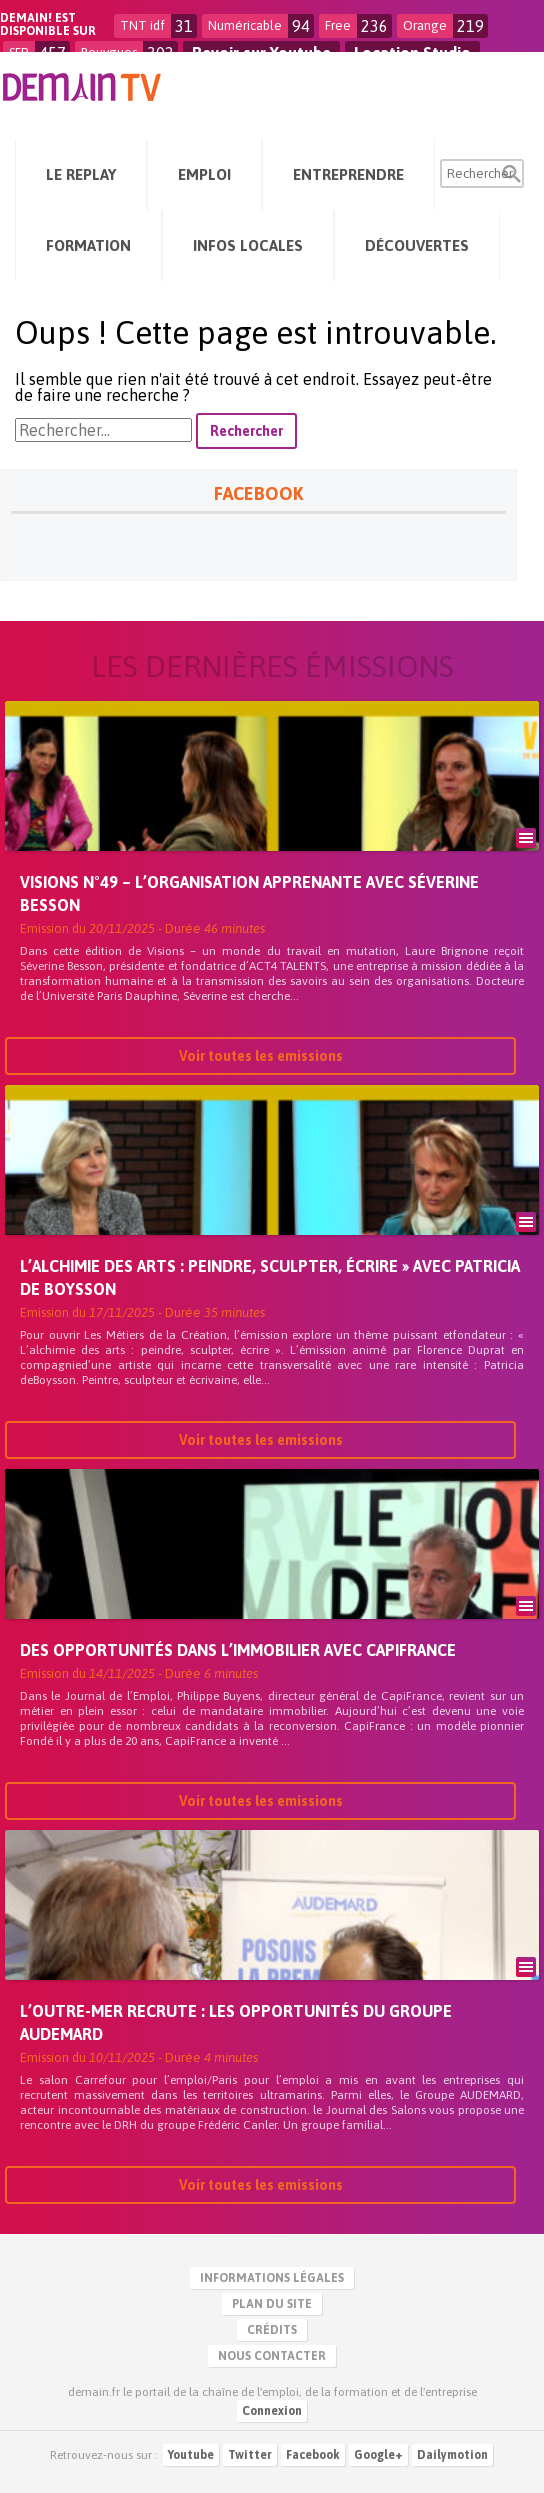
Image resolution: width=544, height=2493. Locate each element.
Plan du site (272, 2304)
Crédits (272, 2330)
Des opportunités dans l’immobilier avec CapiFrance (238, 1652)
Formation (88, 245)
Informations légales (272, 2278)
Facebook (313, 2455)
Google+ (378, 2455)
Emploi (204, 174)
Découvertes (417, 245)
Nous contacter (272, 2356)
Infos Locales (248, 245)
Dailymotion (452, 2455)
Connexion (272, 2411)
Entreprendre (348, 174)
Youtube (191, 2455)
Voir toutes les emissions (261, 1058)
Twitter (250, 2455)
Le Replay (81, 174)
